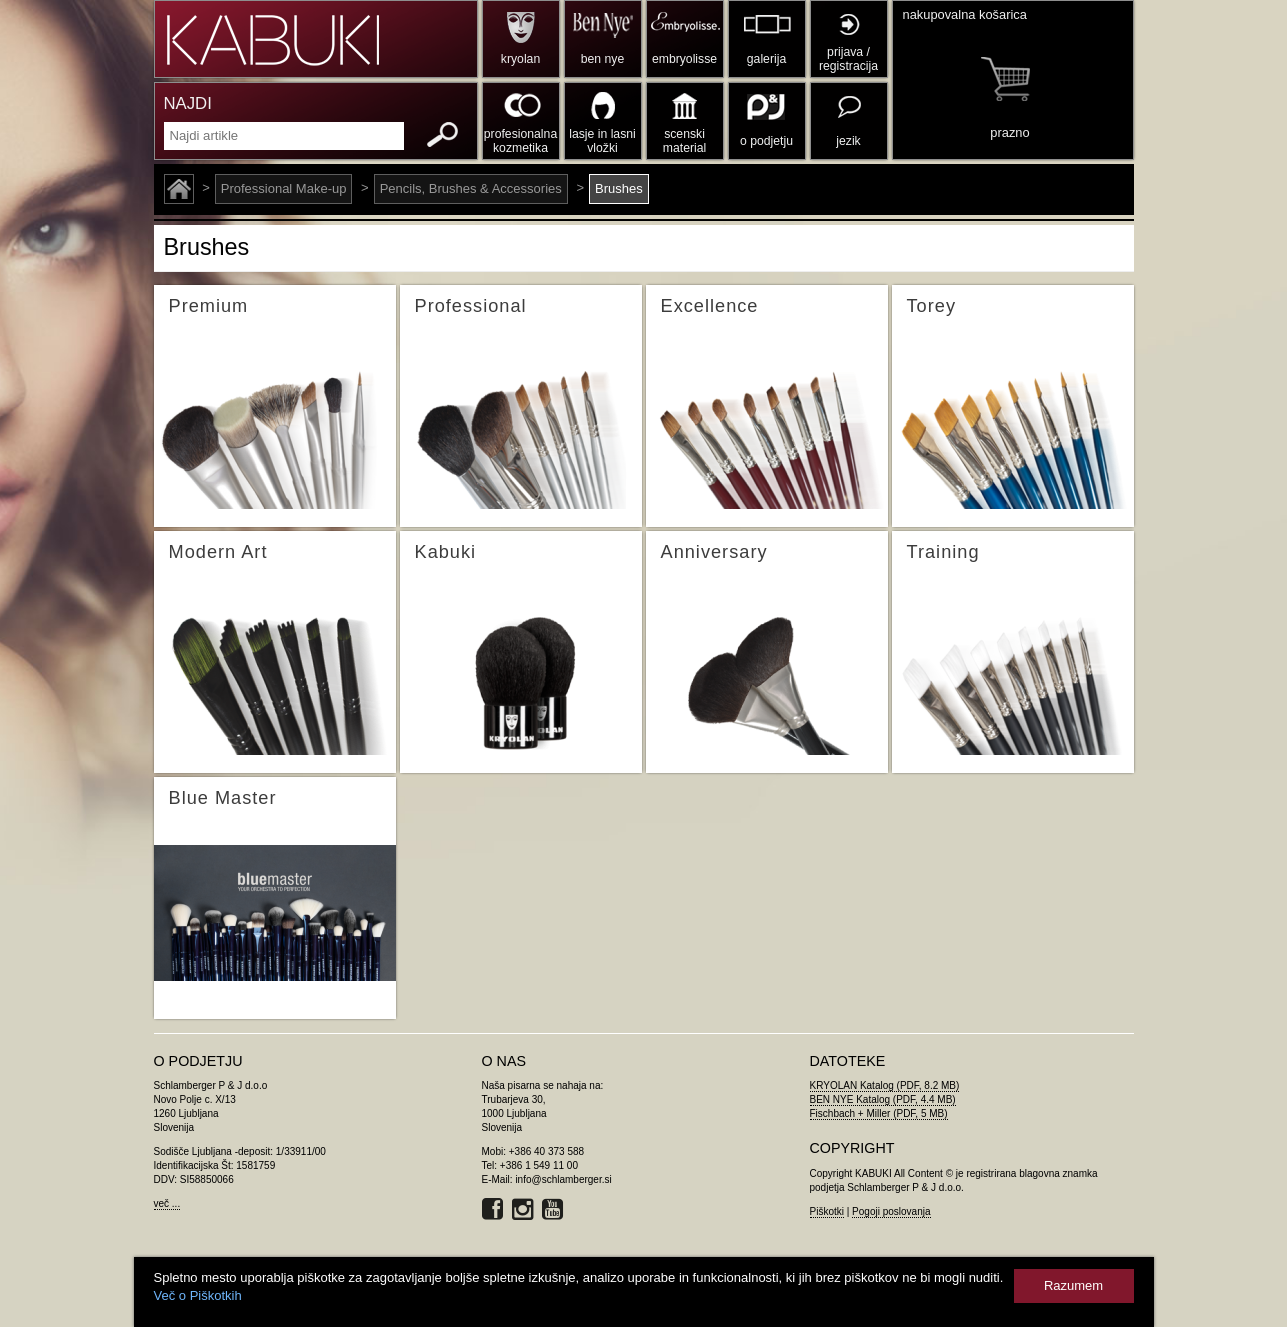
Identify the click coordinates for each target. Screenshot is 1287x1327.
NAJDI (188, 103)
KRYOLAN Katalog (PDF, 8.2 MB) (885, 1085)
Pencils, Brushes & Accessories (471, 188)
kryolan (520, 59)
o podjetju (766, 141)
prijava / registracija (848, 59)
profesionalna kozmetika (520, 141)
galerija (766, 59)
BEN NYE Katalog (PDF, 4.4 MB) (883, 1099)
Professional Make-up (284, 188)
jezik (848, 141)
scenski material (684, 141)
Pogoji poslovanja (891, 1211)
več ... (167, 1203)
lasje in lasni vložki (602, 141)
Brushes (619, 188)
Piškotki (827, 1211)
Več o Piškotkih (198, 1295)
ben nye (602, 59)
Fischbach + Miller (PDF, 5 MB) (879, 1113)
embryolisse (684, 59)
